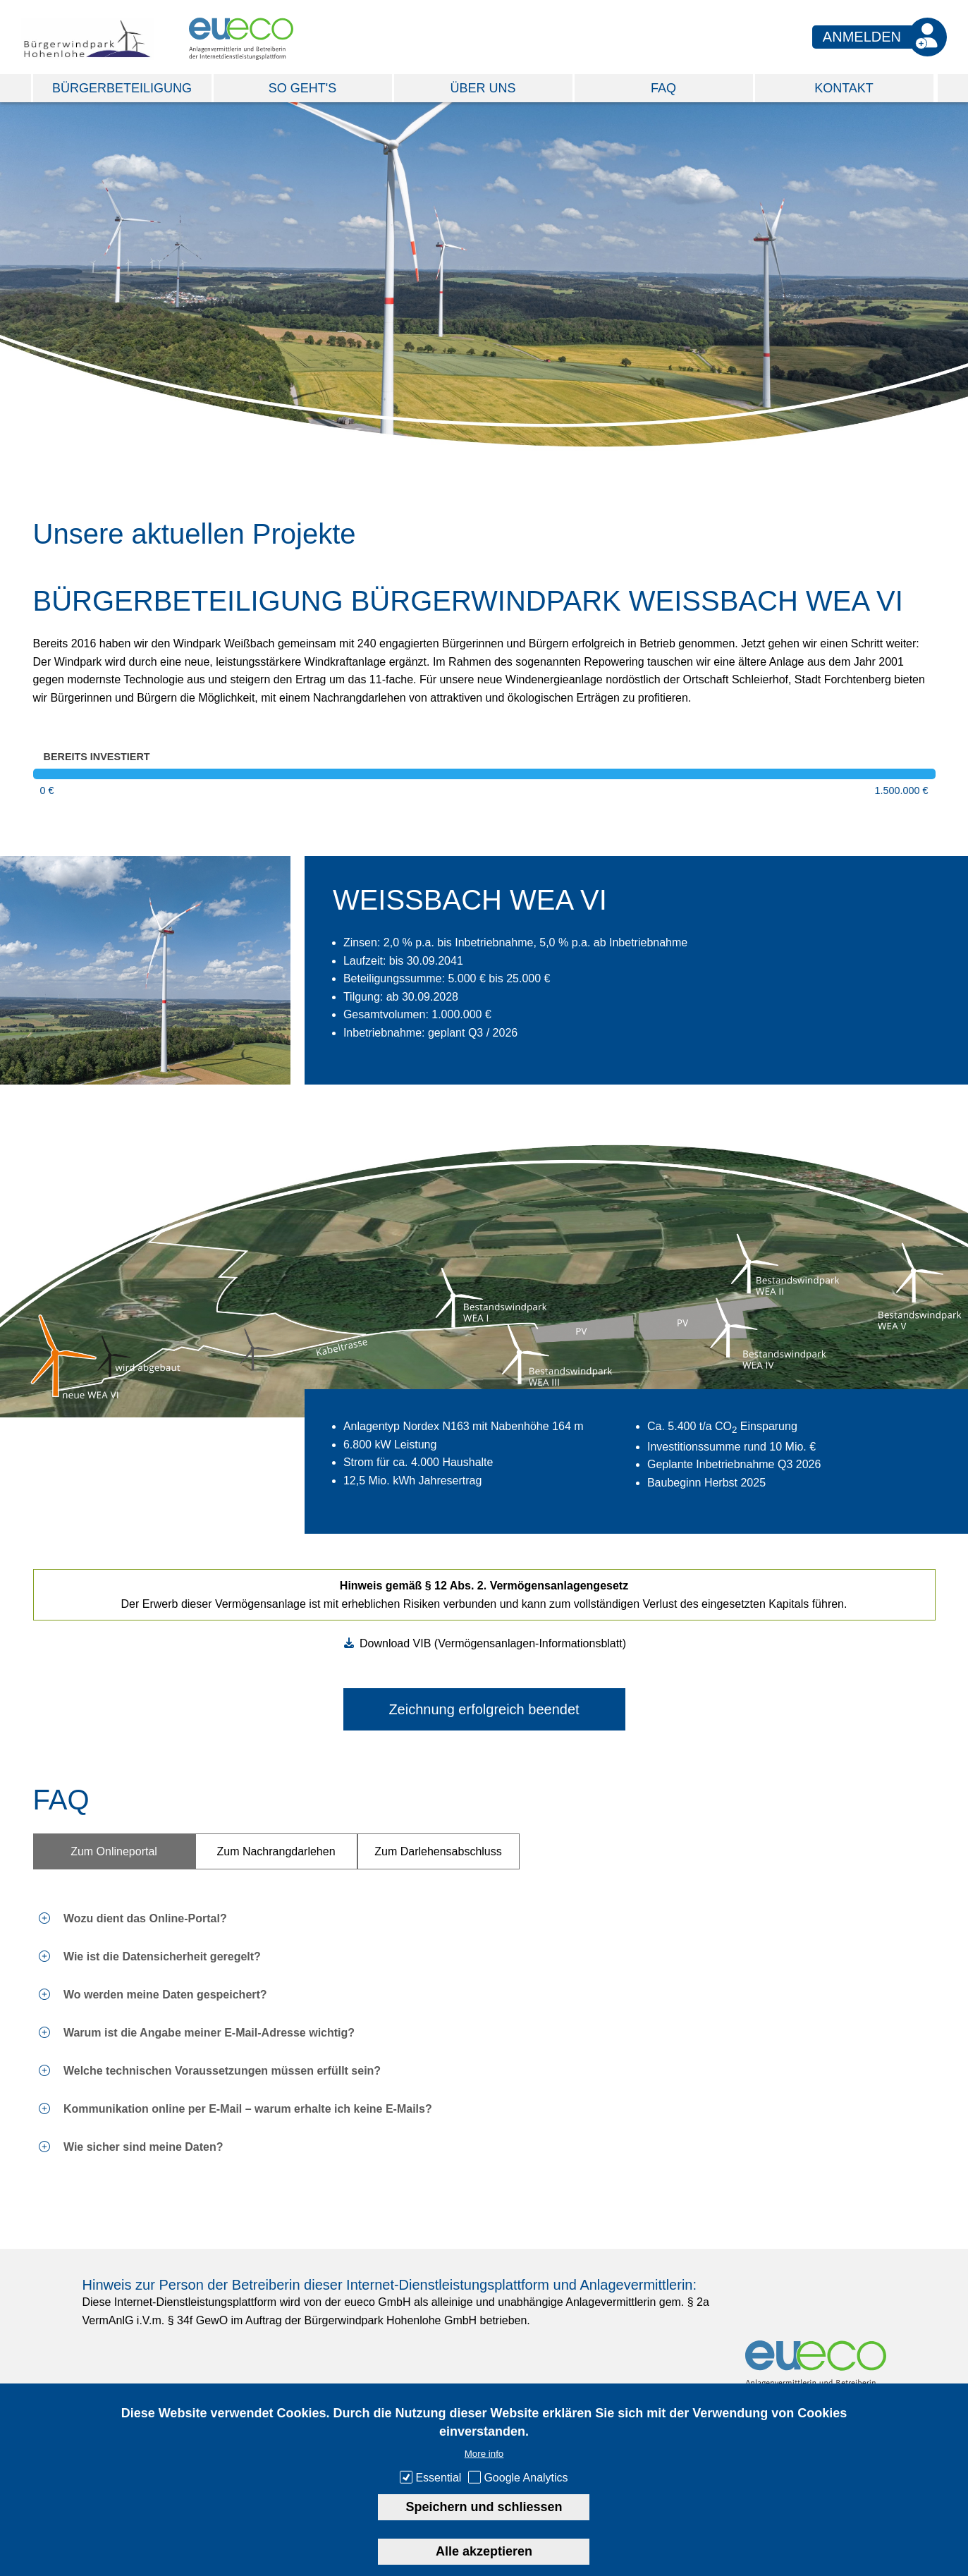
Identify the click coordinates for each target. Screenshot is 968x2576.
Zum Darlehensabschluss (438, 1851)
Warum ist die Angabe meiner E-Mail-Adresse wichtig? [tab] (208, 2033)
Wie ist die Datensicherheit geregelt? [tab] (161, 1956)
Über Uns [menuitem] (482, 88)
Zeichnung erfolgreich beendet (483, 1709)
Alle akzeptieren (484, 2551)
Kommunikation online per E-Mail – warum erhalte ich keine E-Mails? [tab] (246, 2109)
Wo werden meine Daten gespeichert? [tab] (164, 1995)
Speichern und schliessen (483, 2507)
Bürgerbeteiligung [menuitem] (122, 88)
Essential (438, 2478)
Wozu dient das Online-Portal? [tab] (144, 1918)
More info (484, 2453)
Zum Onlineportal (114, 1851)
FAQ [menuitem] (663, 88)
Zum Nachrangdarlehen (275, 1851)
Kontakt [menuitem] (844, 88)
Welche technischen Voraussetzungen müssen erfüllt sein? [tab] (221, 2071)
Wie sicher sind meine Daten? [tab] (142, 2147)
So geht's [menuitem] (302, 88)
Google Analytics (526, 2478)
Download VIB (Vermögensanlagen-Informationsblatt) (493, 1643)
